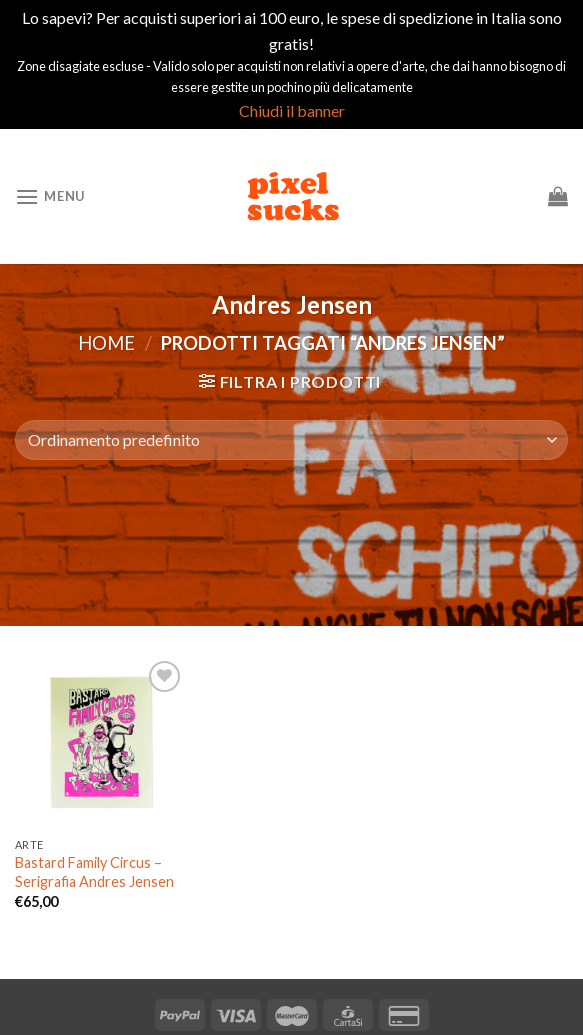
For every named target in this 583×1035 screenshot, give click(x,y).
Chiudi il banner (292, 110)
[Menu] (50, 196)
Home (106, 343)
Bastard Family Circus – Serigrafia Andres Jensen (94, 872)
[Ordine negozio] (291, 440)
